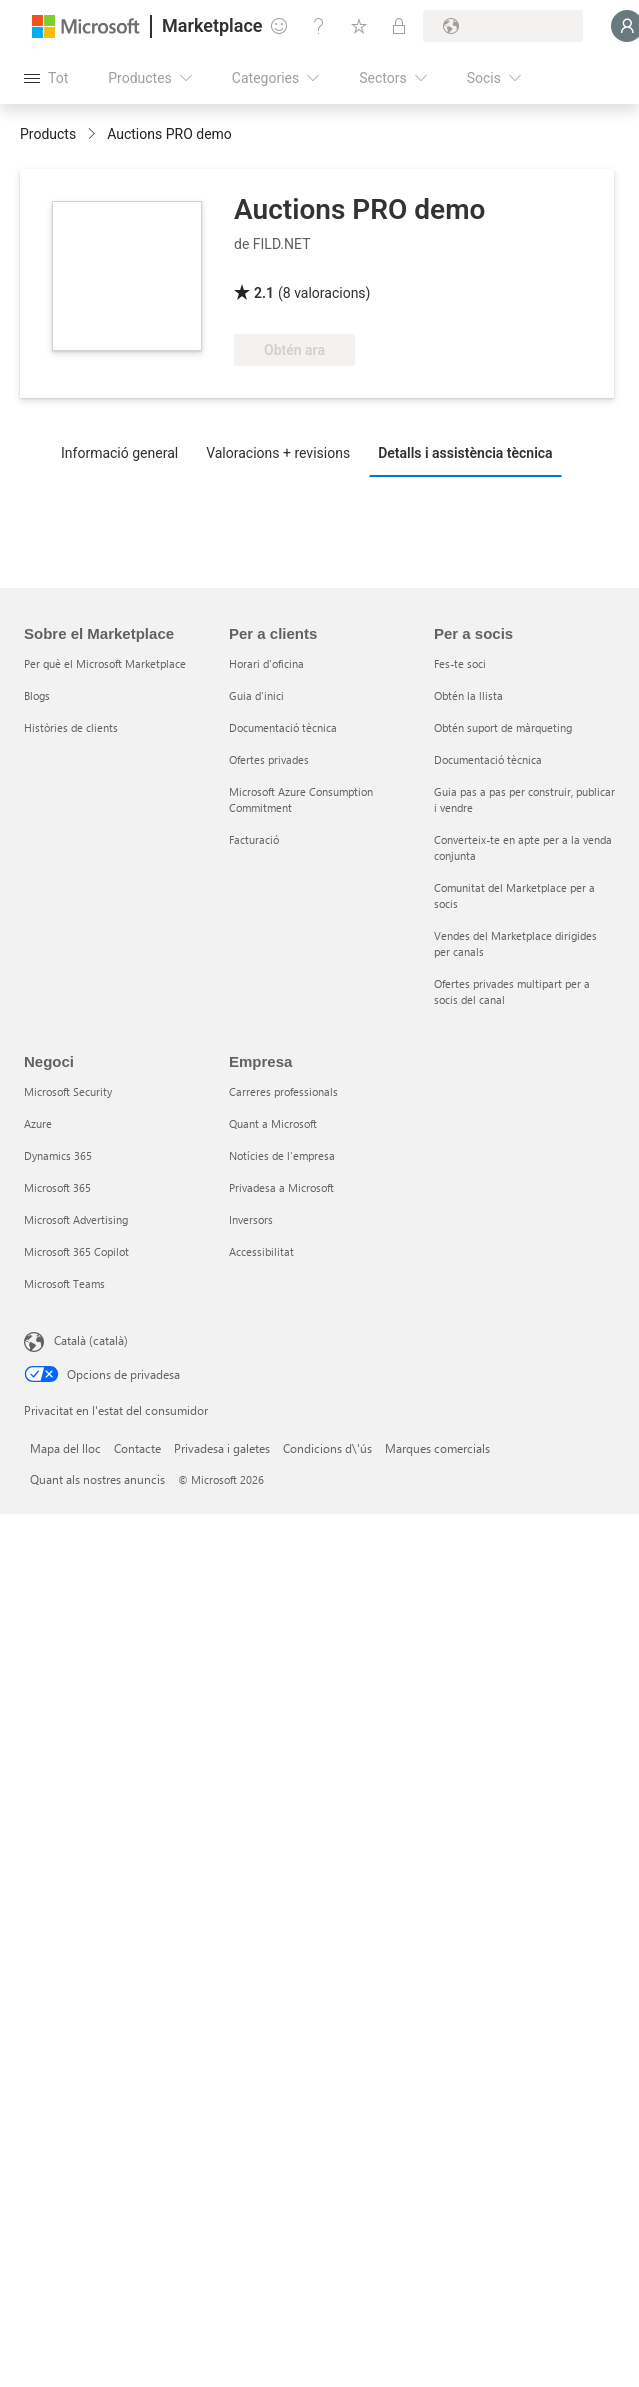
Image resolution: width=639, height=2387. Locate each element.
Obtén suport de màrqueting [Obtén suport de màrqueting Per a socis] (503, 727)
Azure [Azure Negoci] (38, 1123)
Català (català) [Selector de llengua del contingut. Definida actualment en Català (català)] (91, 1340)
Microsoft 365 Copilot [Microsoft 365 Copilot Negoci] (76, 1251)
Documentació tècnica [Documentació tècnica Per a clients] (283, 727)
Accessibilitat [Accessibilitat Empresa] (261, 1251)
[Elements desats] (359, 26)
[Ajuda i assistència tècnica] (319, 26)
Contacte (137, 1448)
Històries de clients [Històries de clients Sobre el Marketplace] (71, 727)
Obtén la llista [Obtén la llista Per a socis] (468, 695)
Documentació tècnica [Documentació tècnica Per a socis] (488, 759)
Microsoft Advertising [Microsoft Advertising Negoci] (76, 1219)
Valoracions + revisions (278, 453)
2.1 (264, 293)
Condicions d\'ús (327, 1448)
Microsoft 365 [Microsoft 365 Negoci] (57, 1187)
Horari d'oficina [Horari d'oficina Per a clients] (266, 663)
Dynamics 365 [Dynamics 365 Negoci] (58, 1155)
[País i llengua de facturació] (503, 26)
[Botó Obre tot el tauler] (46, 78)
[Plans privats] (399, 26)
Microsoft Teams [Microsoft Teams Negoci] (64, 1283)
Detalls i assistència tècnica (465, 453)
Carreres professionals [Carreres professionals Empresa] (283, 1091)
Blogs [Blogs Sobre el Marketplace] (37, 695)
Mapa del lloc (65, 1448)
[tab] (124, 452)
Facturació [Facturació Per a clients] (254, 839)
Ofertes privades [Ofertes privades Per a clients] (269, 759)
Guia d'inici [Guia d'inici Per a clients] (256, 695)
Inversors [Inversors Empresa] (251, 1219)
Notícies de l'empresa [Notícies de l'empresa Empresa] (282, 1155)
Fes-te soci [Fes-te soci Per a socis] (460, 663)
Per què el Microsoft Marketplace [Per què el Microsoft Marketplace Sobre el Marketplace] (105, 663)
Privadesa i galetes (222, 1448)
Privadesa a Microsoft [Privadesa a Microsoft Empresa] (281, 1187)
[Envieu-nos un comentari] (279, 26)
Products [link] (48, 134)
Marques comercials (437, 1448)
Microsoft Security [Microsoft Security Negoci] (68, 1091)
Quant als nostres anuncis (97, 1479)
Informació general (119, 453)
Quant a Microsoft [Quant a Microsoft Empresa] (273, 1123)
